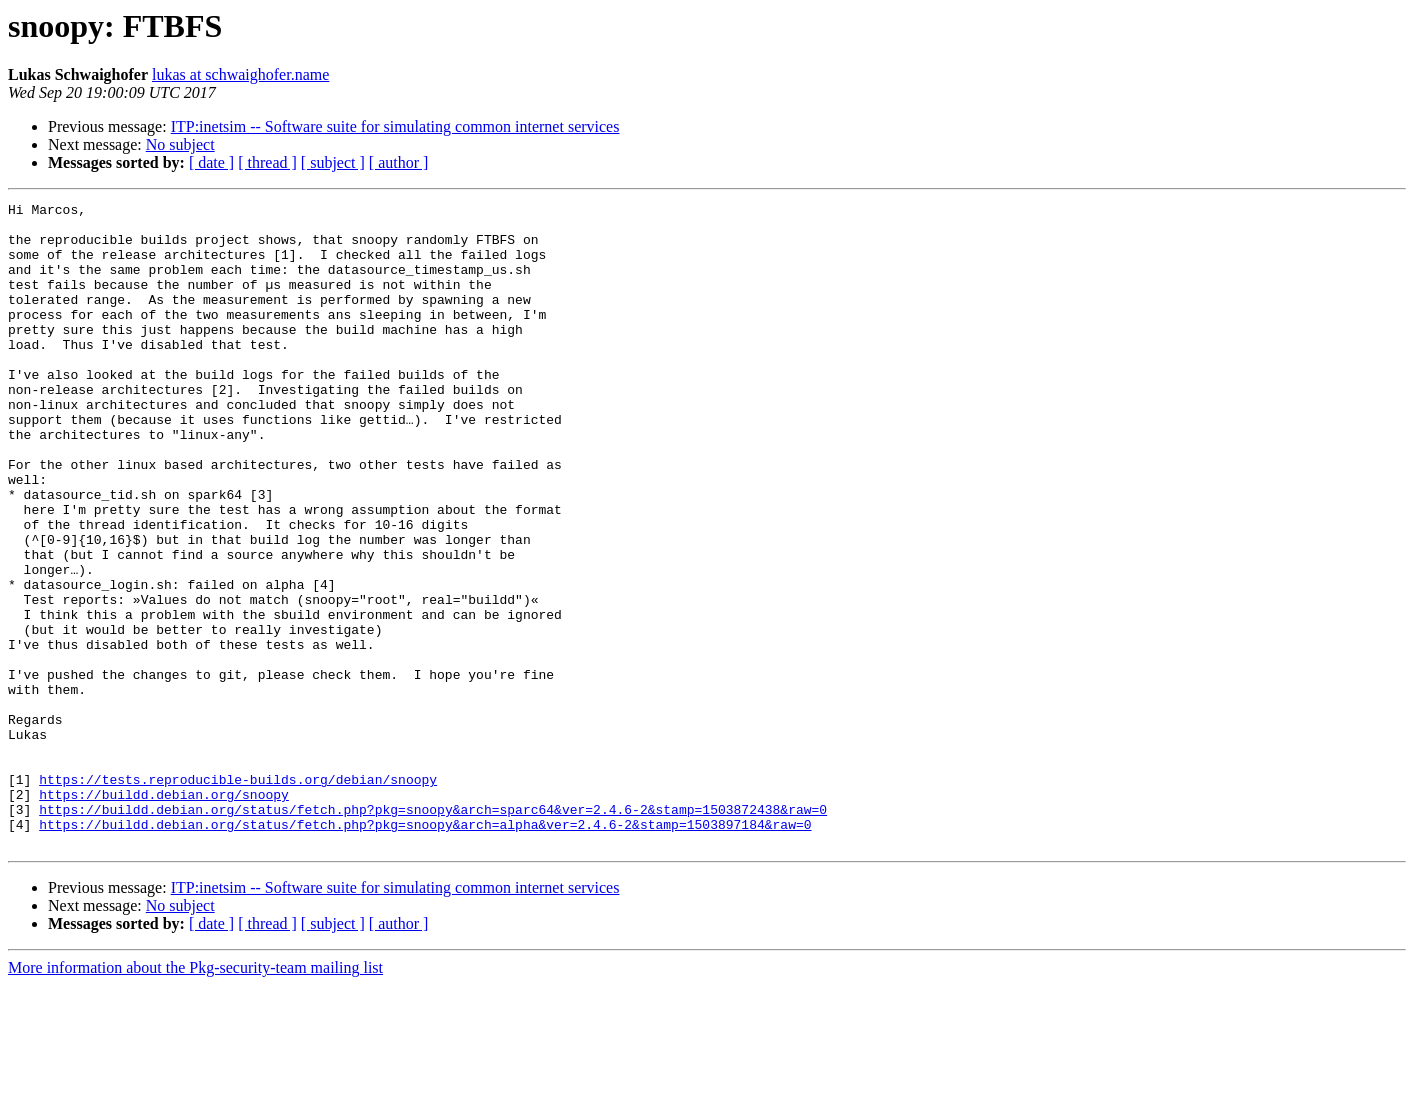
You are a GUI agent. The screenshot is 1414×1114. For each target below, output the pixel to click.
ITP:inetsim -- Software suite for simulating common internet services (395, 126)
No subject (180, 144)
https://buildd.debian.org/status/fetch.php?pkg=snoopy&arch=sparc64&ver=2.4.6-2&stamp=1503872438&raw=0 (433, 932)
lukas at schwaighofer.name (240, 74)
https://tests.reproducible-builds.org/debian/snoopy (238, 896)
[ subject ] (333, 162)
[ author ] (399, 162)
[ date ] (211, 162)
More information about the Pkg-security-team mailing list (195, 1096)
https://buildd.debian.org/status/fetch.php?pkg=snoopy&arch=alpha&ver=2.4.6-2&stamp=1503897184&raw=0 (425, 950)
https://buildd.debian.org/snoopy (164, 914)
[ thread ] (267, 162)
